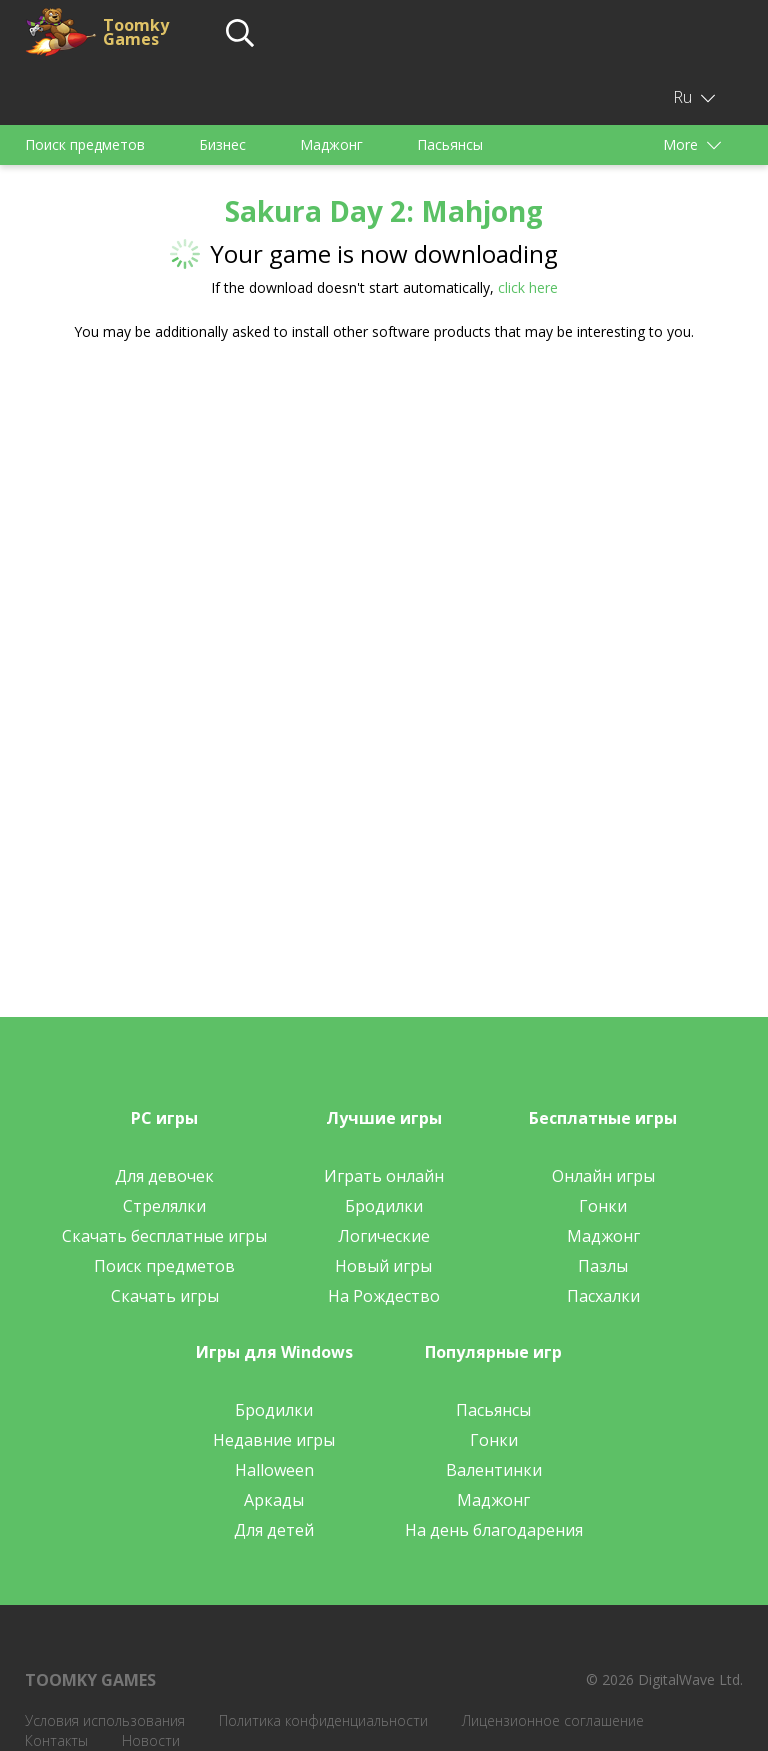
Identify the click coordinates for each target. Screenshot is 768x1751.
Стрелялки (164, 1206)
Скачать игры (165, 1296)
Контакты (56, 1740)
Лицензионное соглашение (553, 1720)
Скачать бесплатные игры (164, 1236)
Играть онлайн (384, 1176)
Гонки (603, 1206)
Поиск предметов (85, 144)
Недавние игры (274, 1440)
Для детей (274, 1530)
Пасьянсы (450, 144)
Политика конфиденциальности (323, 1720)
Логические (384, 1236)
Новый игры (383, 1266)
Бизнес (222, 144)
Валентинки (494, 1470)
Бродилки (384, 1206)
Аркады (274, 1500)
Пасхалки (603, 1296)
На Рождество (384, 1296)
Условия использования (105, 1720)
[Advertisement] (384, 513)
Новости (151, 1740)
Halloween (274, 1470)
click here (528, 287)
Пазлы (603, 1266)
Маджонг (331, 144)
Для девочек (164, 1176)
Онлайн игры (603, 1176)
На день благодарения (494, 1530)
